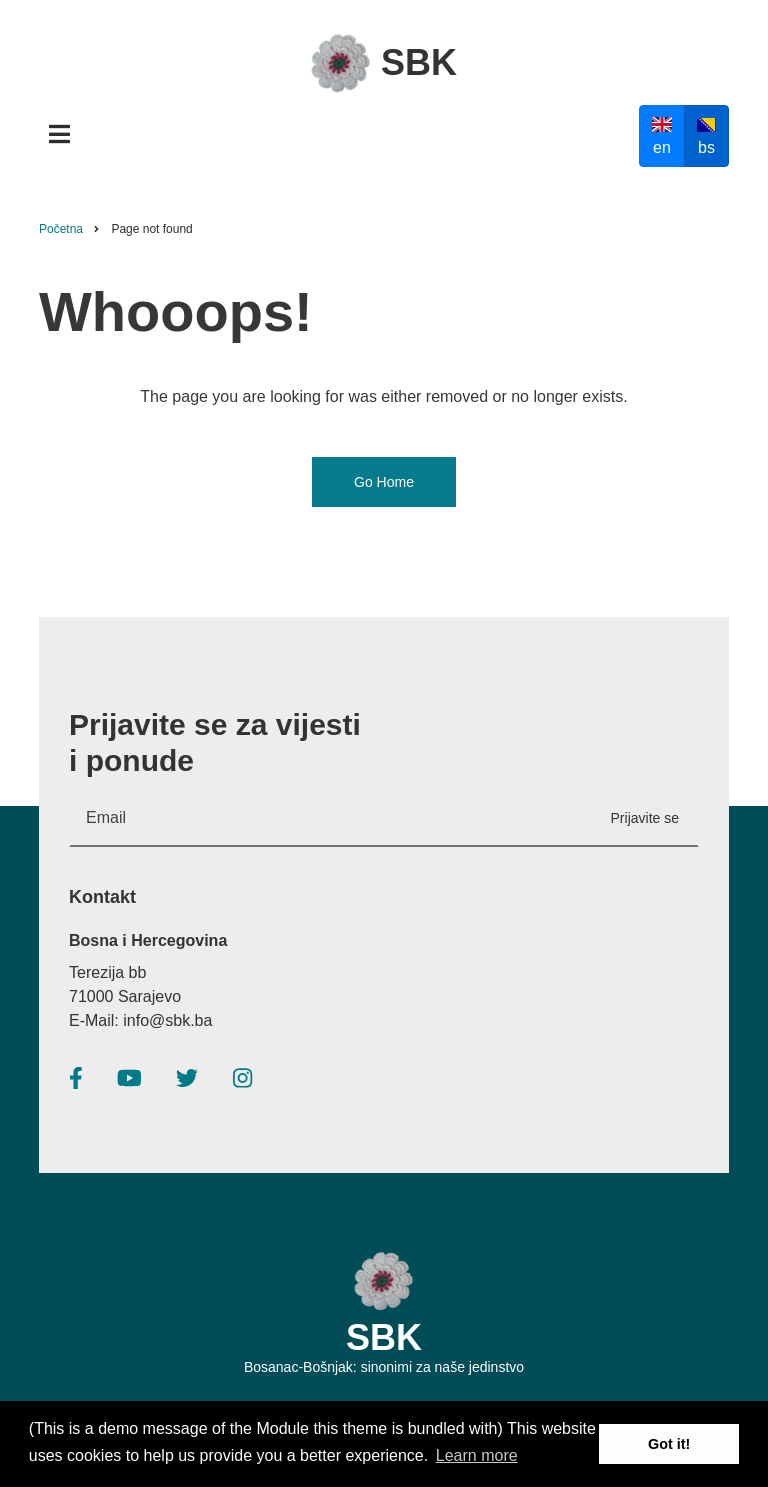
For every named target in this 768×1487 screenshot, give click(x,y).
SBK (419, 62)
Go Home (384, 482)
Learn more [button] (477, 1455)
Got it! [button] (669, 1444)
